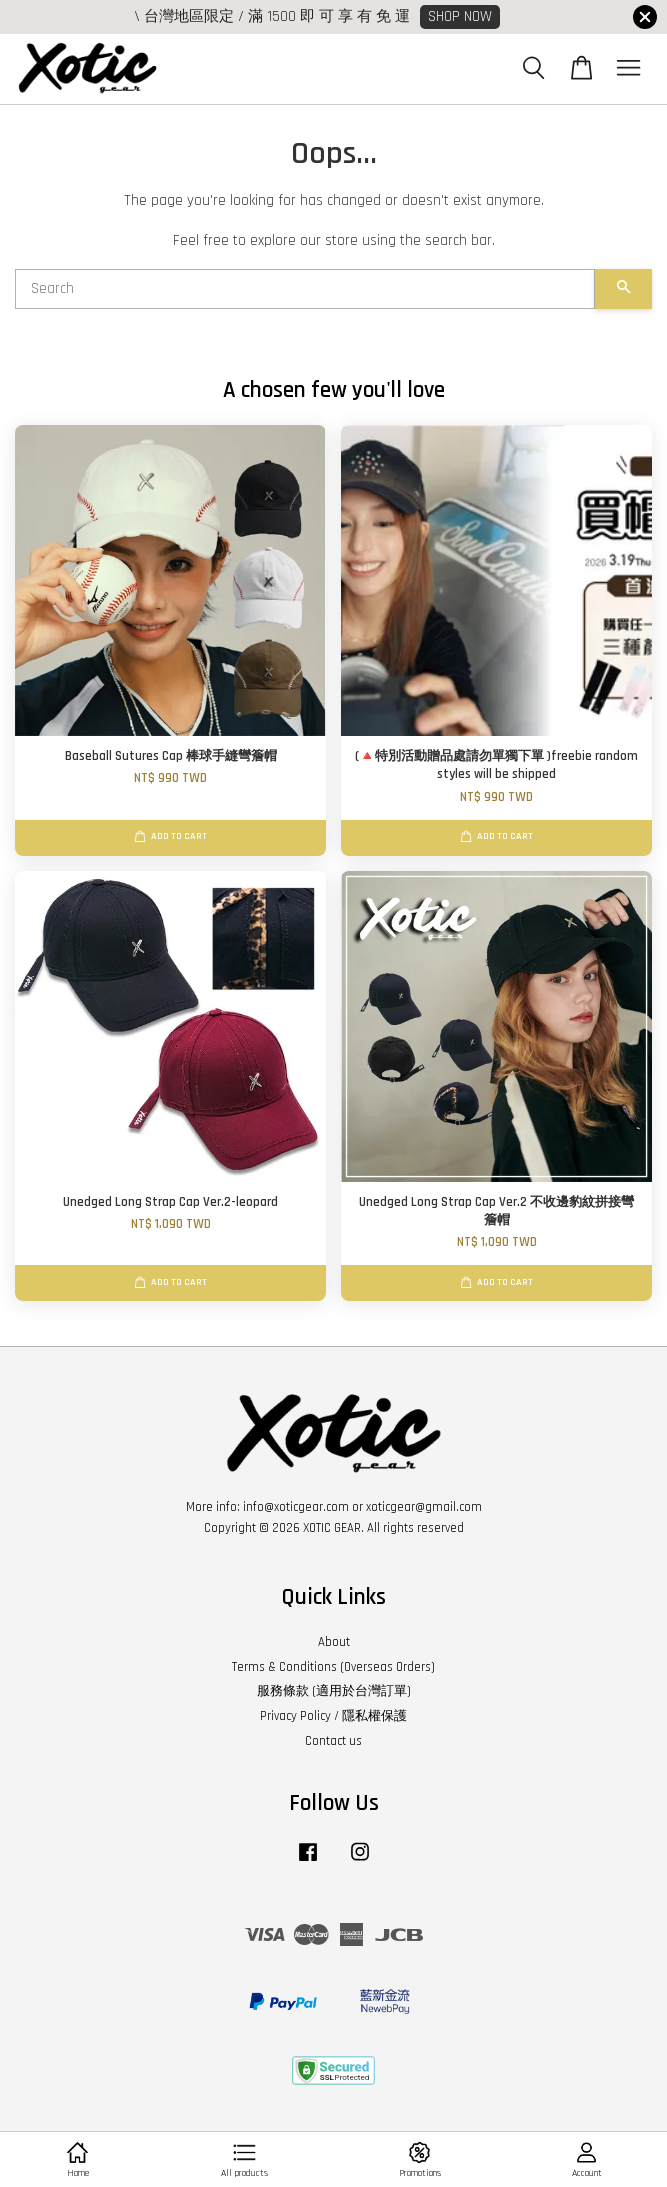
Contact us (333, 1741)
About (334, 1642)
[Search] (305, 289)
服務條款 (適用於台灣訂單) (334, 1691)
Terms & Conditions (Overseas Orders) (333, 1667)
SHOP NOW (460, 16)
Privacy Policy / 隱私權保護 (333, 1716)
